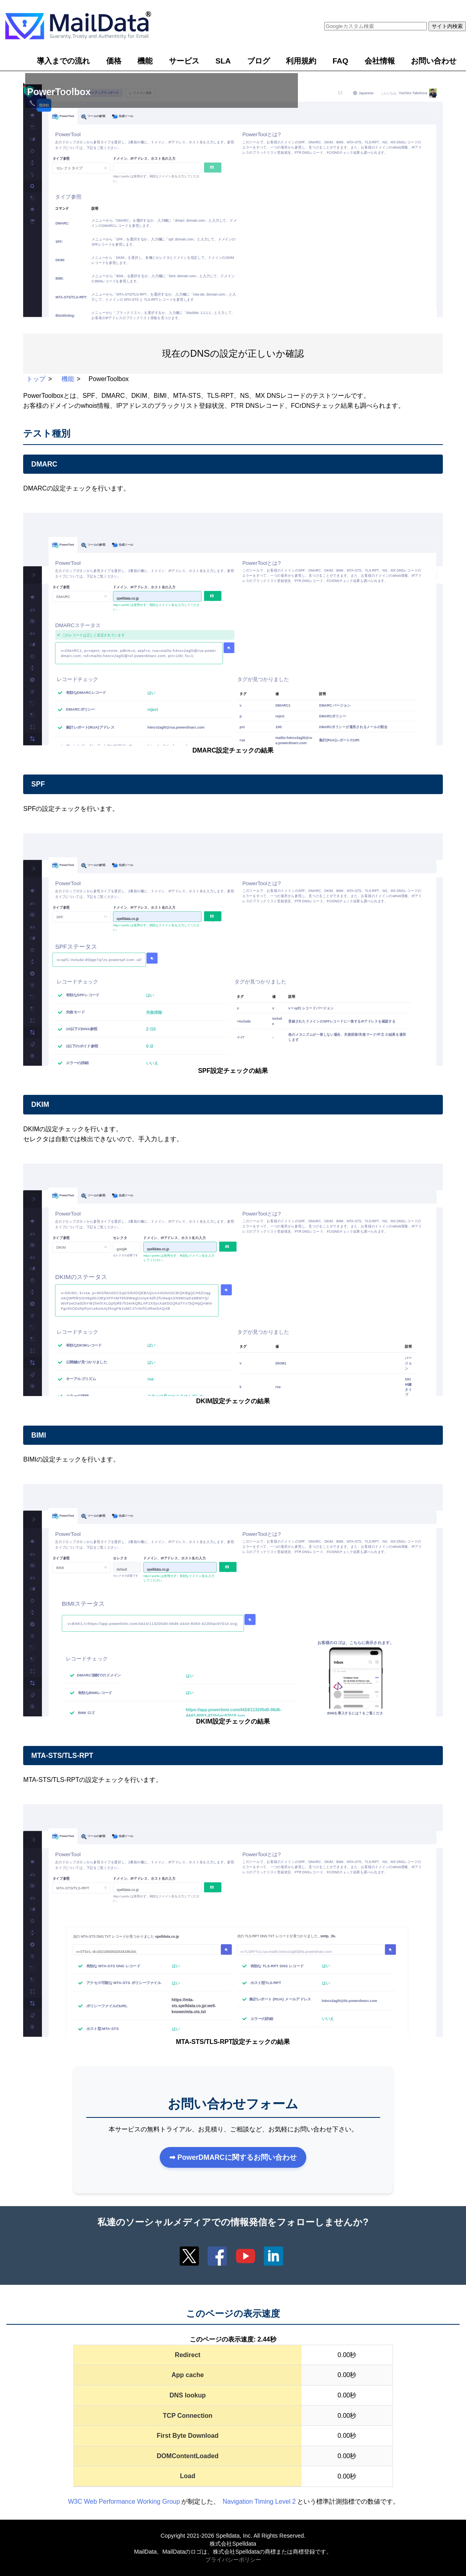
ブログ (258, 61)
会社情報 (380, 61)
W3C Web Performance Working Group (124, 2501)
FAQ (340, 61)
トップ (36, 378)
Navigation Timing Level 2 (259, 2501)
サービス (184, 61)
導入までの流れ (63, 61)
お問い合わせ (433, 61)
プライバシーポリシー (233, 2559)
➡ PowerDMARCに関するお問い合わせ (232, 2157)
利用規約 (301, 61)
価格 (113, 61)
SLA (223, 61)
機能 (145, 61)
